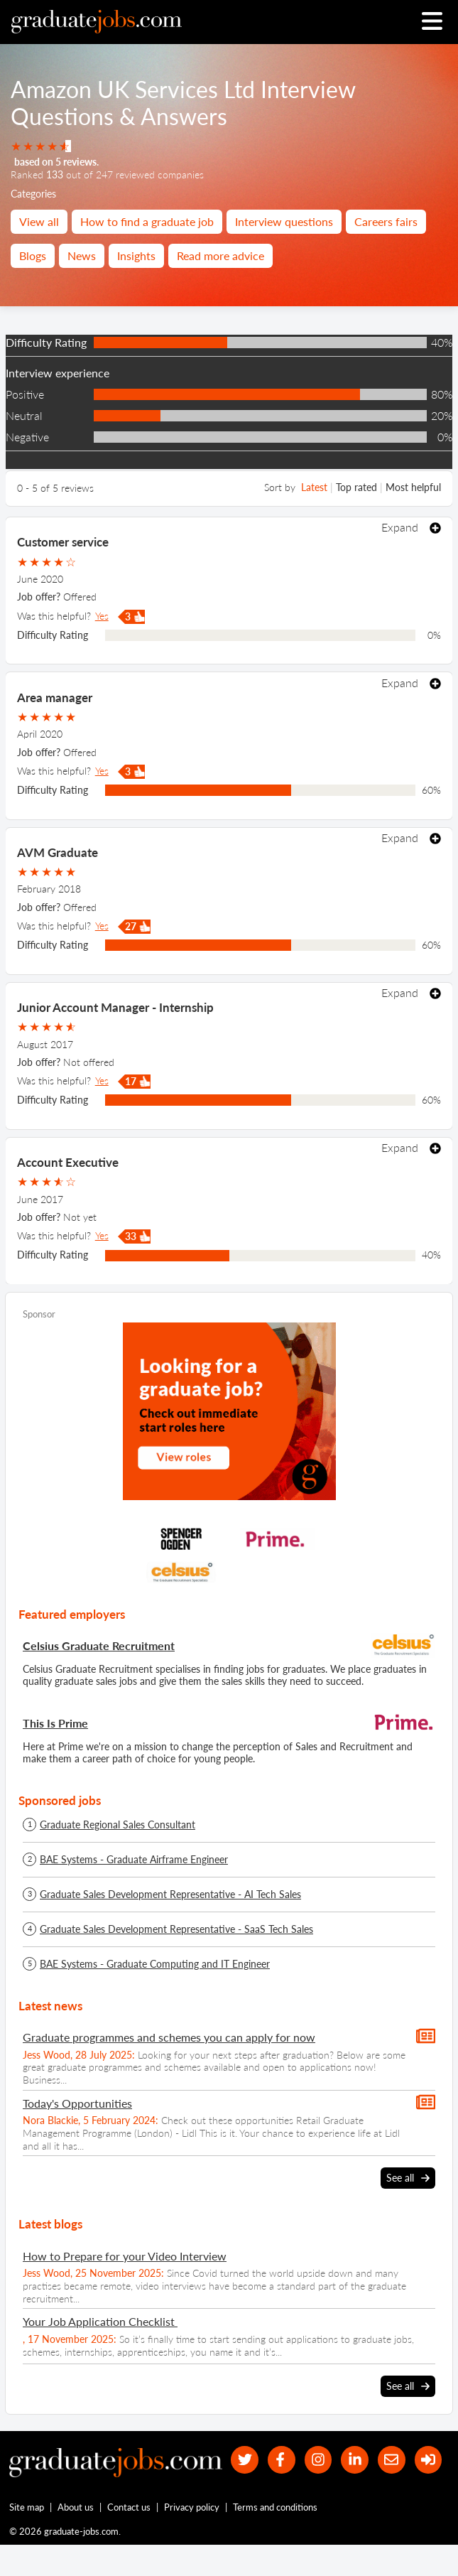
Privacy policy (192, 2538)
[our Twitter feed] (236, 2460)
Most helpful (413, 487)
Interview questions (284, 221)
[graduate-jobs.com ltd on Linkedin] (351, 2460)
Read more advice (220, 255)
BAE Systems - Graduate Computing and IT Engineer (155, 1964)
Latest (314, 487)
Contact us (129, 2538)
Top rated (356, 487)
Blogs (32, 255)
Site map (26, 2538)
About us (76, 2538)
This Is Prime (55, 1723)
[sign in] (236, 2489)
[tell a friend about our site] (389, 2460)
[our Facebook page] (275, 2460)
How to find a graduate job (147, 221)
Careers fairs (386, 221)
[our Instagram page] (312, 2460)
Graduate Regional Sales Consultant (117, 1825)
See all (408, 2178)
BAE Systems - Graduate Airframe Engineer (134, 1859)
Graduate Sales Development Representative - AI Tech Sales (170, 1894)
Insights (136, 255)
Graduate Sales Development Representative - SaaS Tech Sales (176, 1929)
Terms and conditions (276, 2538)
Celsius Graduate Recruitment (99, 1645)
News (81, 255)
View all (39, 221)
